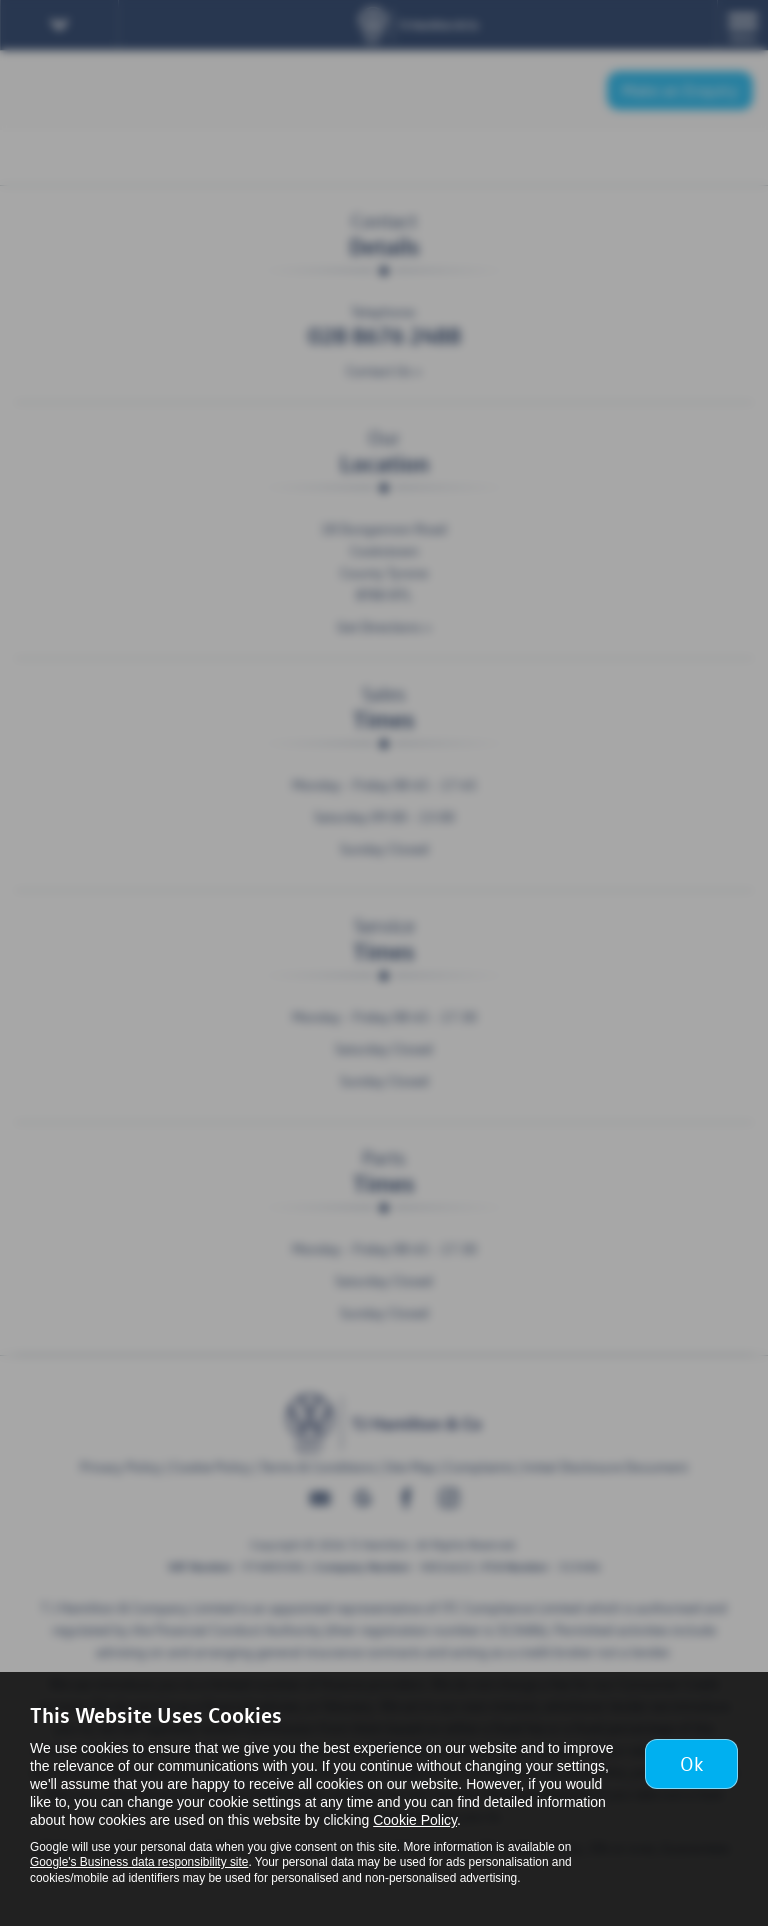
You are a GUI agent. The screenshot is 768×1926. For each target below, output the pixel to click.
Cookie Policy (415, 1820)
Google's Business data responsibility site (139, 1862)
